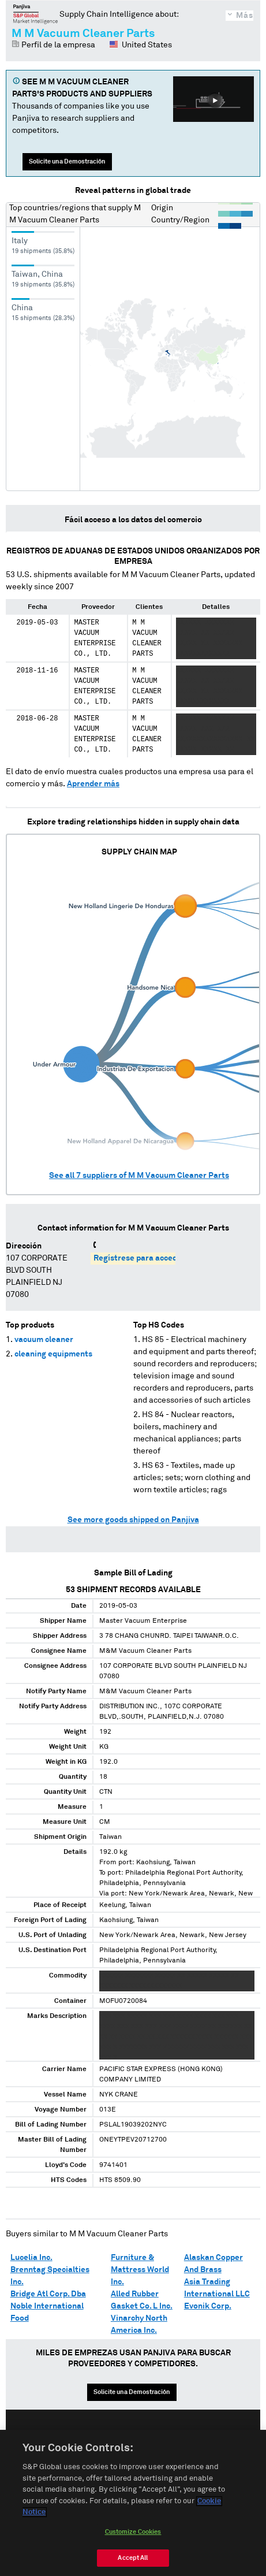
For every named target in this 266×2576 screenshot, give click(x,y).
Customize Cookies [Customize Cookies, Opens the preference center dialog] (133, 2535)
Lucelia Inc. (31, 2258)
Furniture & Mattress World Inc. (140, 2270)
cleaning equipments (53, 1354)
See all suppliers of (139, 1176)
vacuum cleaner (43, 1340)
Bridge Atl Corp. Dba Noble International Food (48, 2306)
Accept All (133, 2561)
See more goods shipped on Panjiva (133, 1520)
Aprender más (93, 784)
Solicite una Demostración (67, 161)
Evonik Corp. (207, 2306)
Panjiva (35, 14)
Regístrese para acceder (139, 1258)
